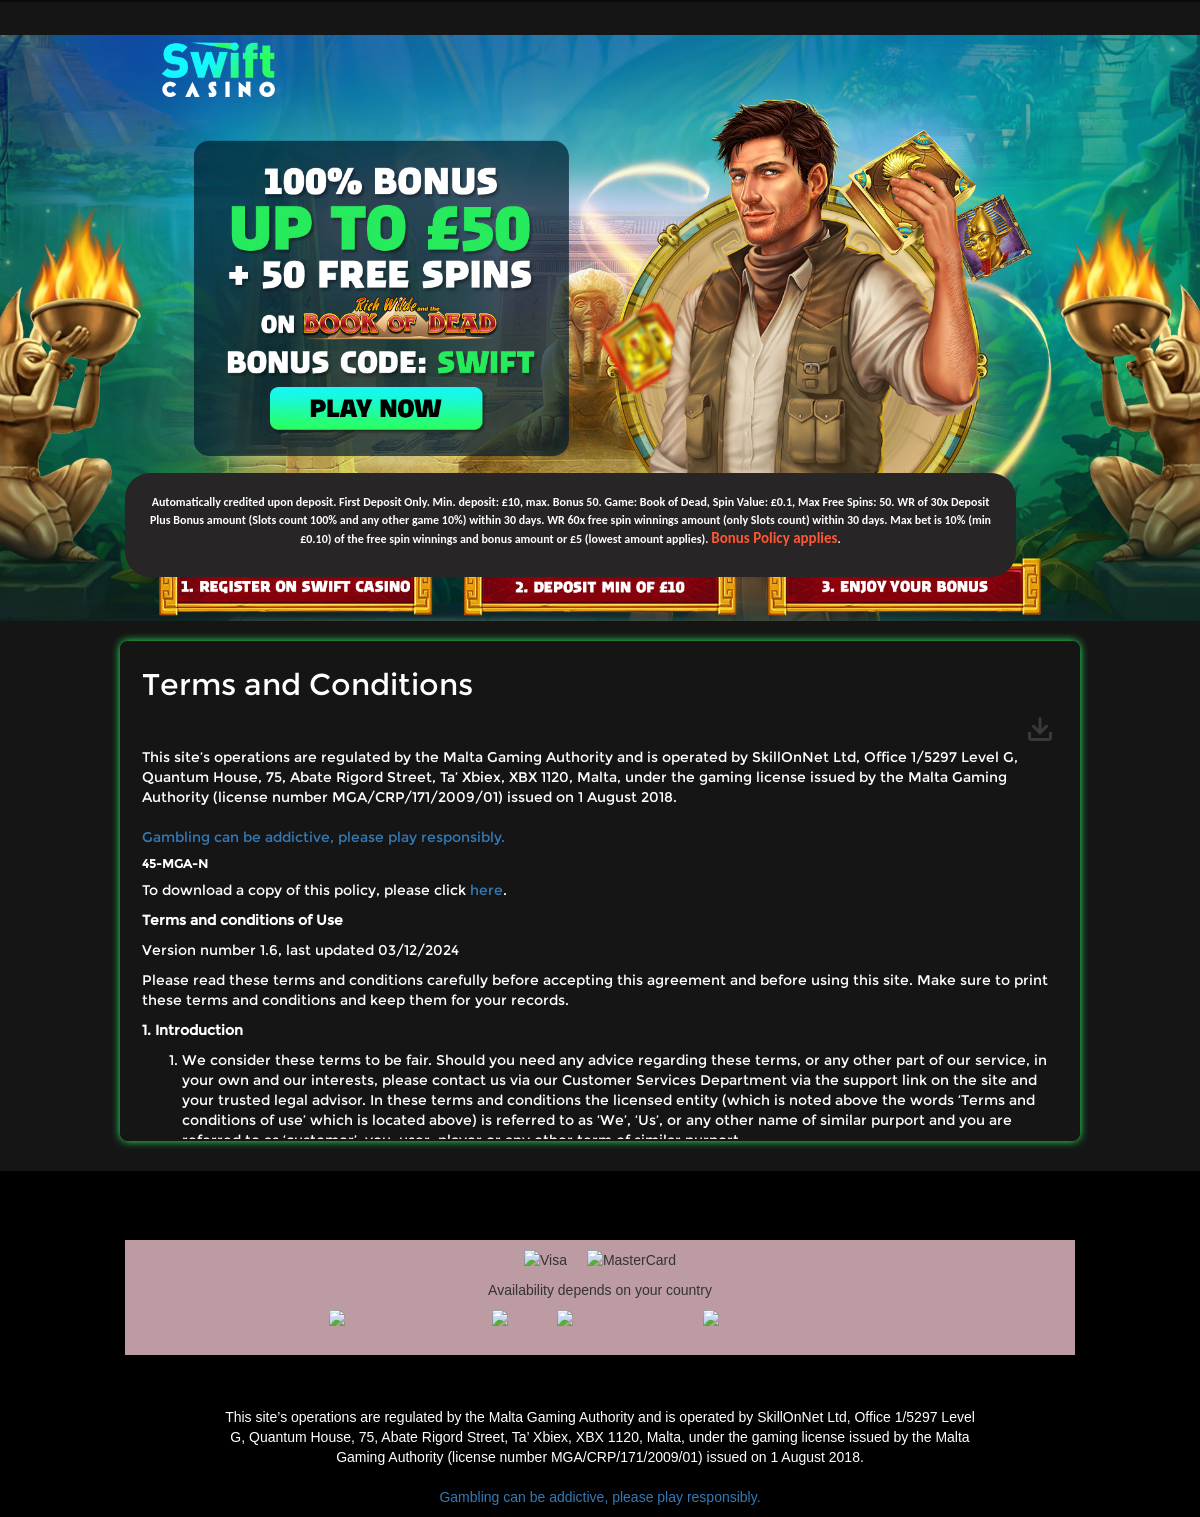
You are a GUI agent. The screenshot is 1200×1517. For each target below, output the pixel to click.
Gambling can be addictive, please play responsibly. (323, 837)
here (486, 890)
